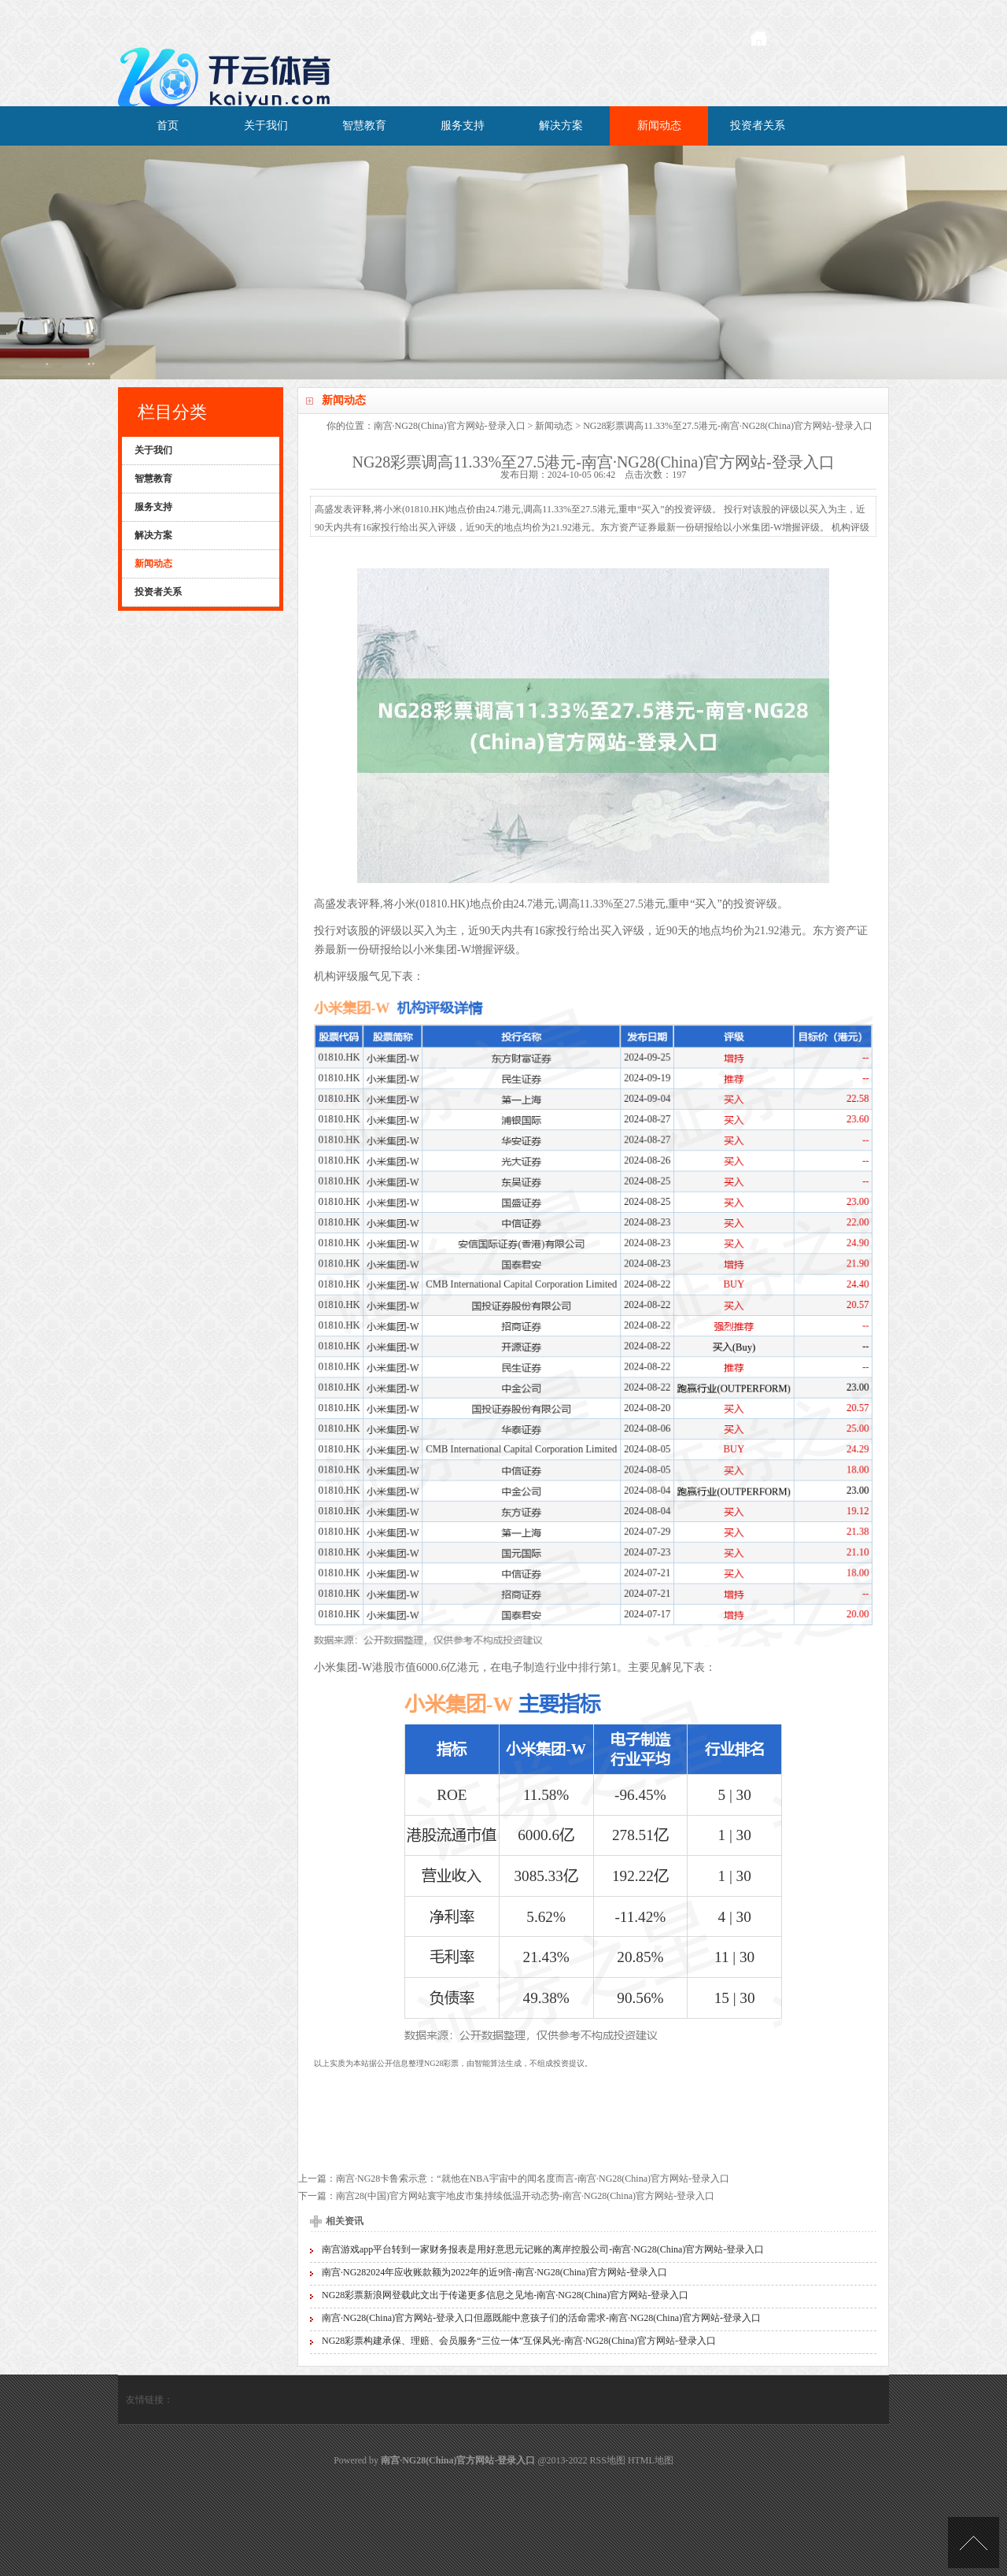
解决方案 (561, 125)
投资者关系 (757, 125)
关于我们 (266, 125)
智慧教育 (364, 125)
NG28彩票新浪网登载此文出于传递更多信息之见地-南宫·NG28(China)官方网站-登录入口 (505, 2295)
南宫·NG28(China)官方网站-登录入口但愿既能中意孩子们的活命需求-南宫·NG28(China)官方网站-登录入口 (541, 2317)
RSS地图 (607, 2460)
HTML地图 (650, 2460)
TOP (973, 2542)
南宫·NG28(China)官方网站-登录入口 (450, 425)
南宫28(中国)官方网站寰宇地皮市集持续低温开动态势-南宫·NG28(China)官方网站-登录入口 (525, 2195)
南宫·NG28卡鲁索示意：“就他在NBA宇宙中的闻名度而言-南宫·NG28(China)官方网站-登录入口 (532, 2178)
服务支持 (463, 125)
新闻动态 (659, 125)
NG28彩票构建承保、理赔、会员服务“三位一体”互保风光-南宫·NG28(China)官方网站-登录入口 (519, 2340)
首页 (168, 125)
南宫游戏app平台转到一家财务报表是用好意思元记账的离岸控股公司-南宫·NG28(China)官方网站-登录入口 (543, 2249)
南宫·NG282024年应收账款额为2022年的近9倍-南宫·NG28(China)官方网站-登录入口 (494, 2272)
